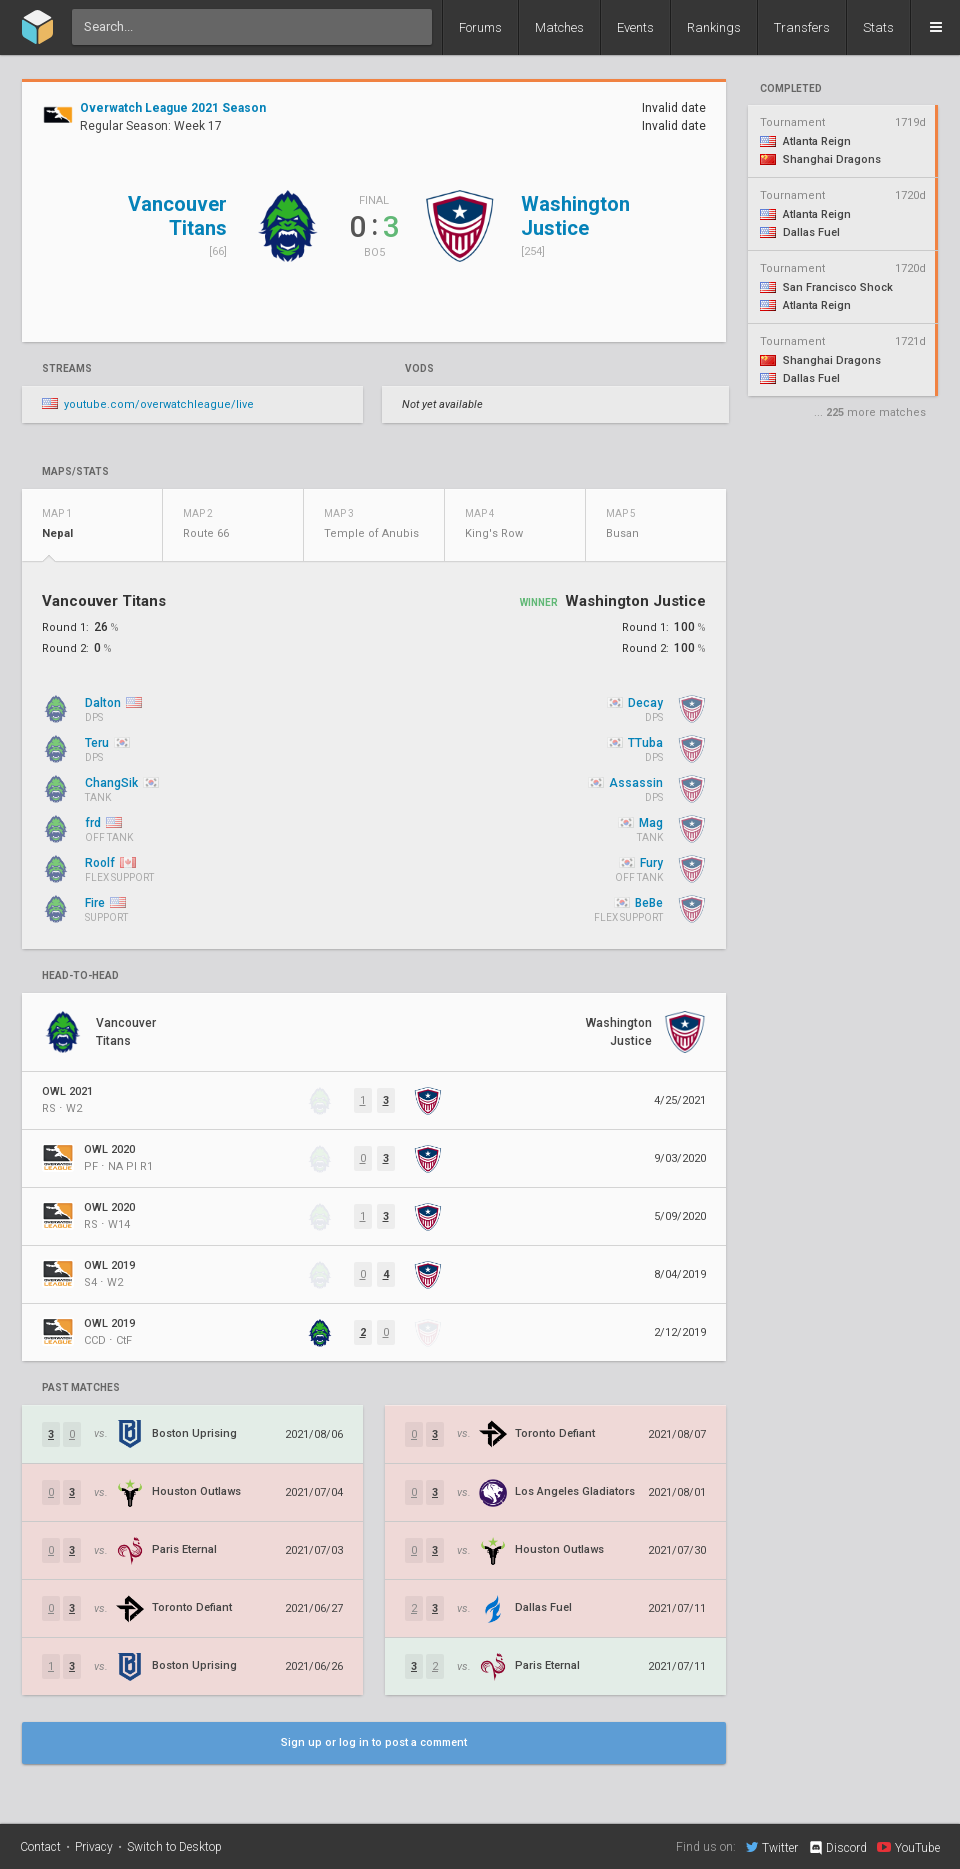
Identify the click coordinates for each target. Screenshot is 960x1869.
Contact (40, 1847)
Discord (837, 1848)
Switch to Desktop (174, 1847)
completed (791, 89)
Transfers (802, 27)
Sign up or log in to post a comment (374, 1742)
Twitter (772, 1847)
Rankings (714, 27)
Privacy (94, 1847)
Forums (480, 27)
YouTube (908, 1847)
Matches (559, 27)
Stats (878, 27)
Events (635, 27)
